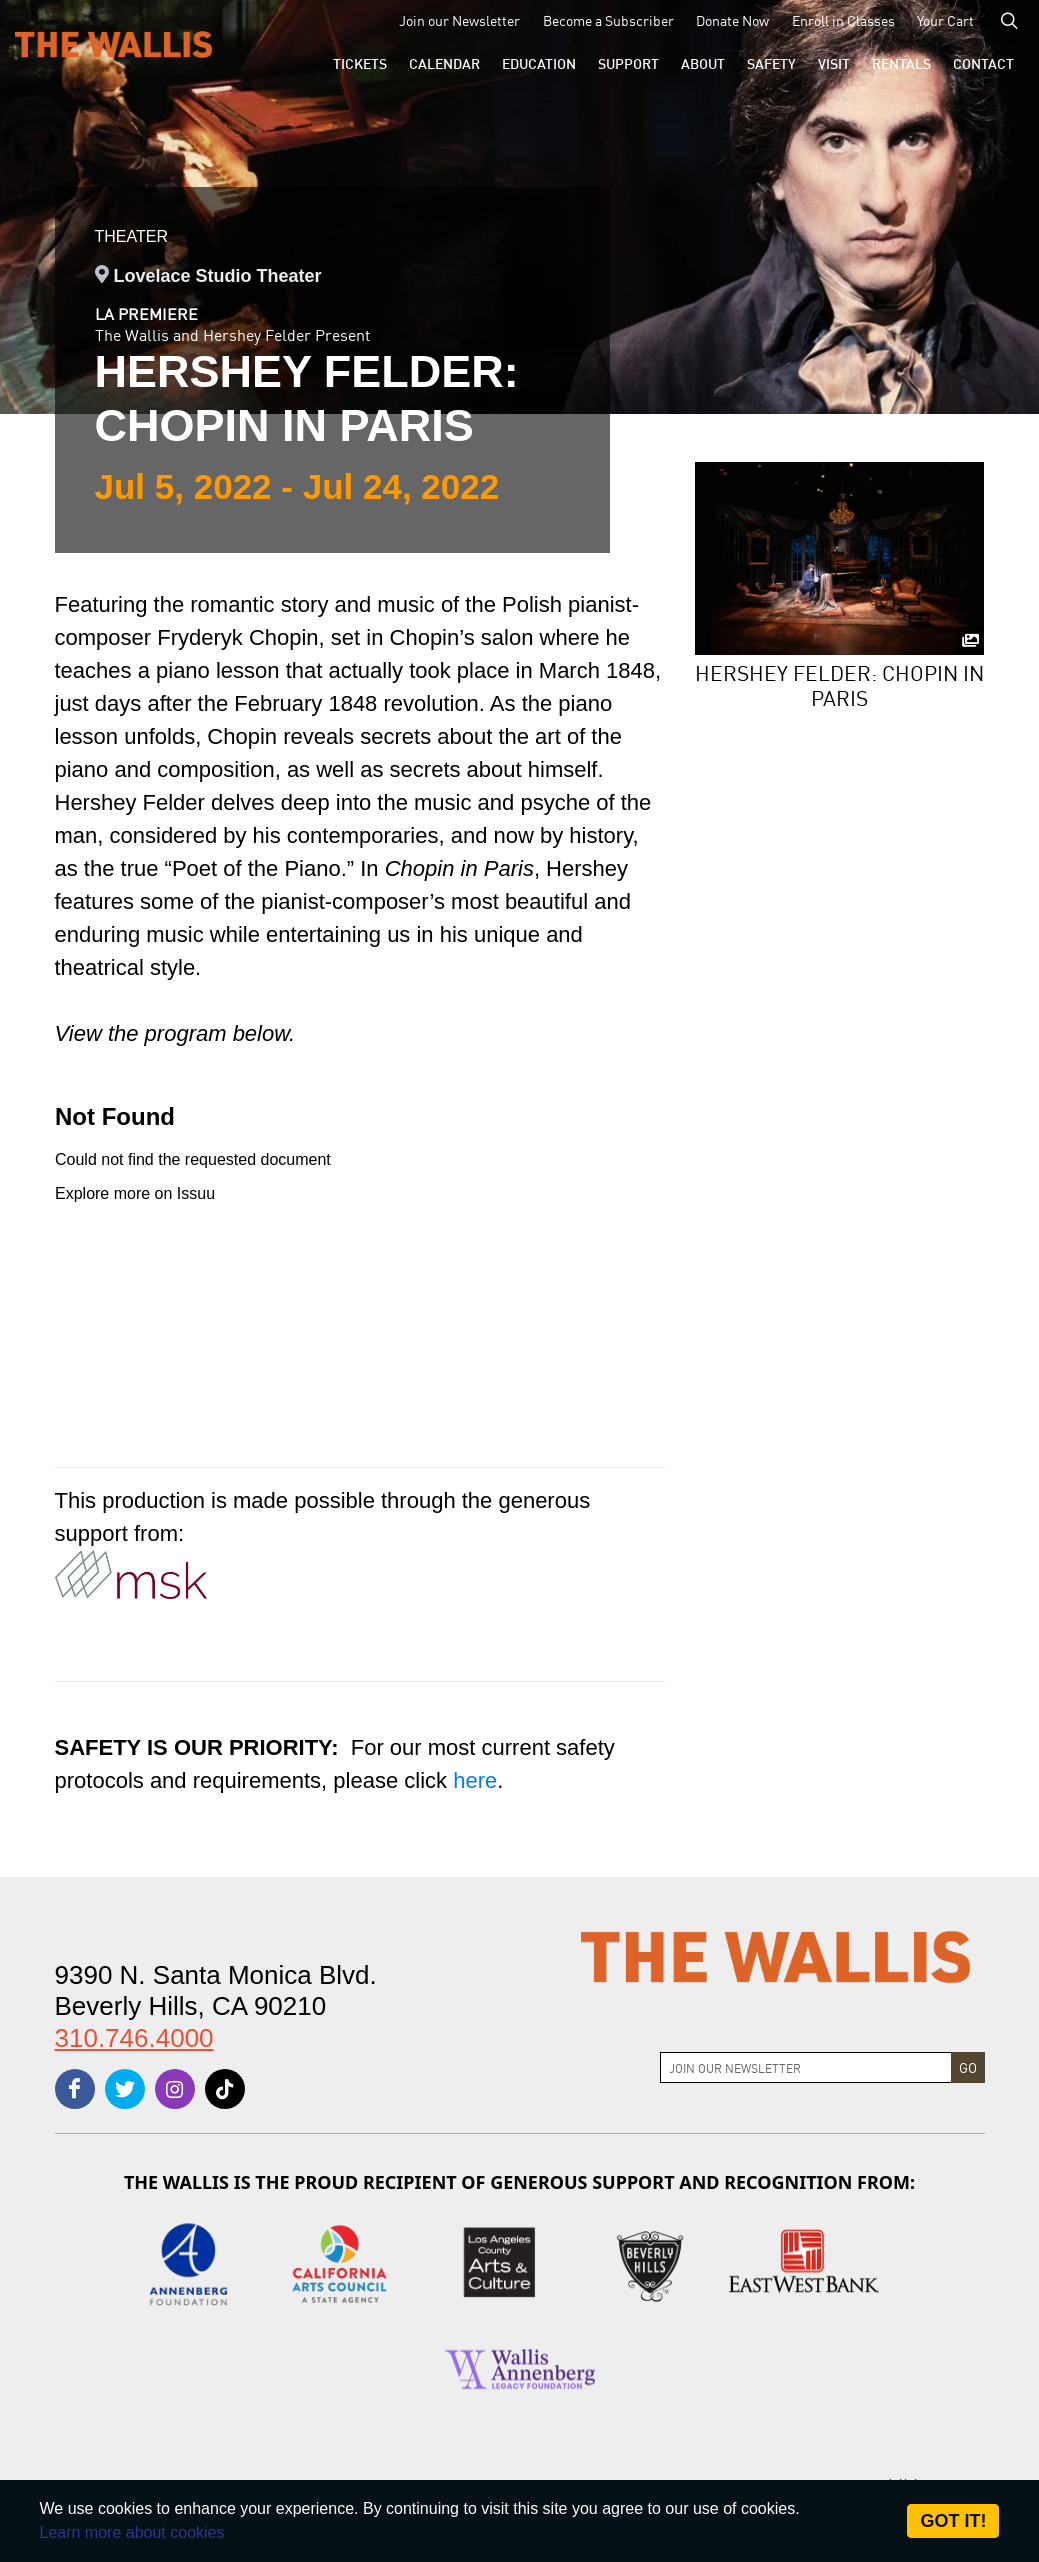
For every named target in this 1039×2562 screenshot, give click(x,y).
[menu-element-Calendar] (444, 63)
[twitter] (125, 2089)
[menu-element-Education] (539, 63)
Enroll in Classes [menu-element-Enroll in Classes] (843, 20)
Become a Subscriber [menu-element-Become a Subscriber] (608, 20)
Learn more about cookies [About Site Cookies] (132, 2532)
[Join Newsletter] (806, 2067)
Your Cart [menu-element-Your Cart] (945, 20)
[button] (360, 63)
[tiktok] (225, 2089)
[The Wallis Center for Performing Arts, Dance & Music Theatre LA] (113, 43)
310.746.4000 (134, 2038)
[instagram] (175, 2089)
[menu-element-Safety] (771, 63)
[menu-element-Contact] (983, 63)
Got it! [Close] (953, 2521)
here (475, 1780)
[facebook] (75, 2089)
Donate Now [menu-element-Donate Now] (732, 20)
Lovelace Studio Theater (218, 276)
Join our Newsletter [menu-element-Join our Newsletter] (459, 20)
